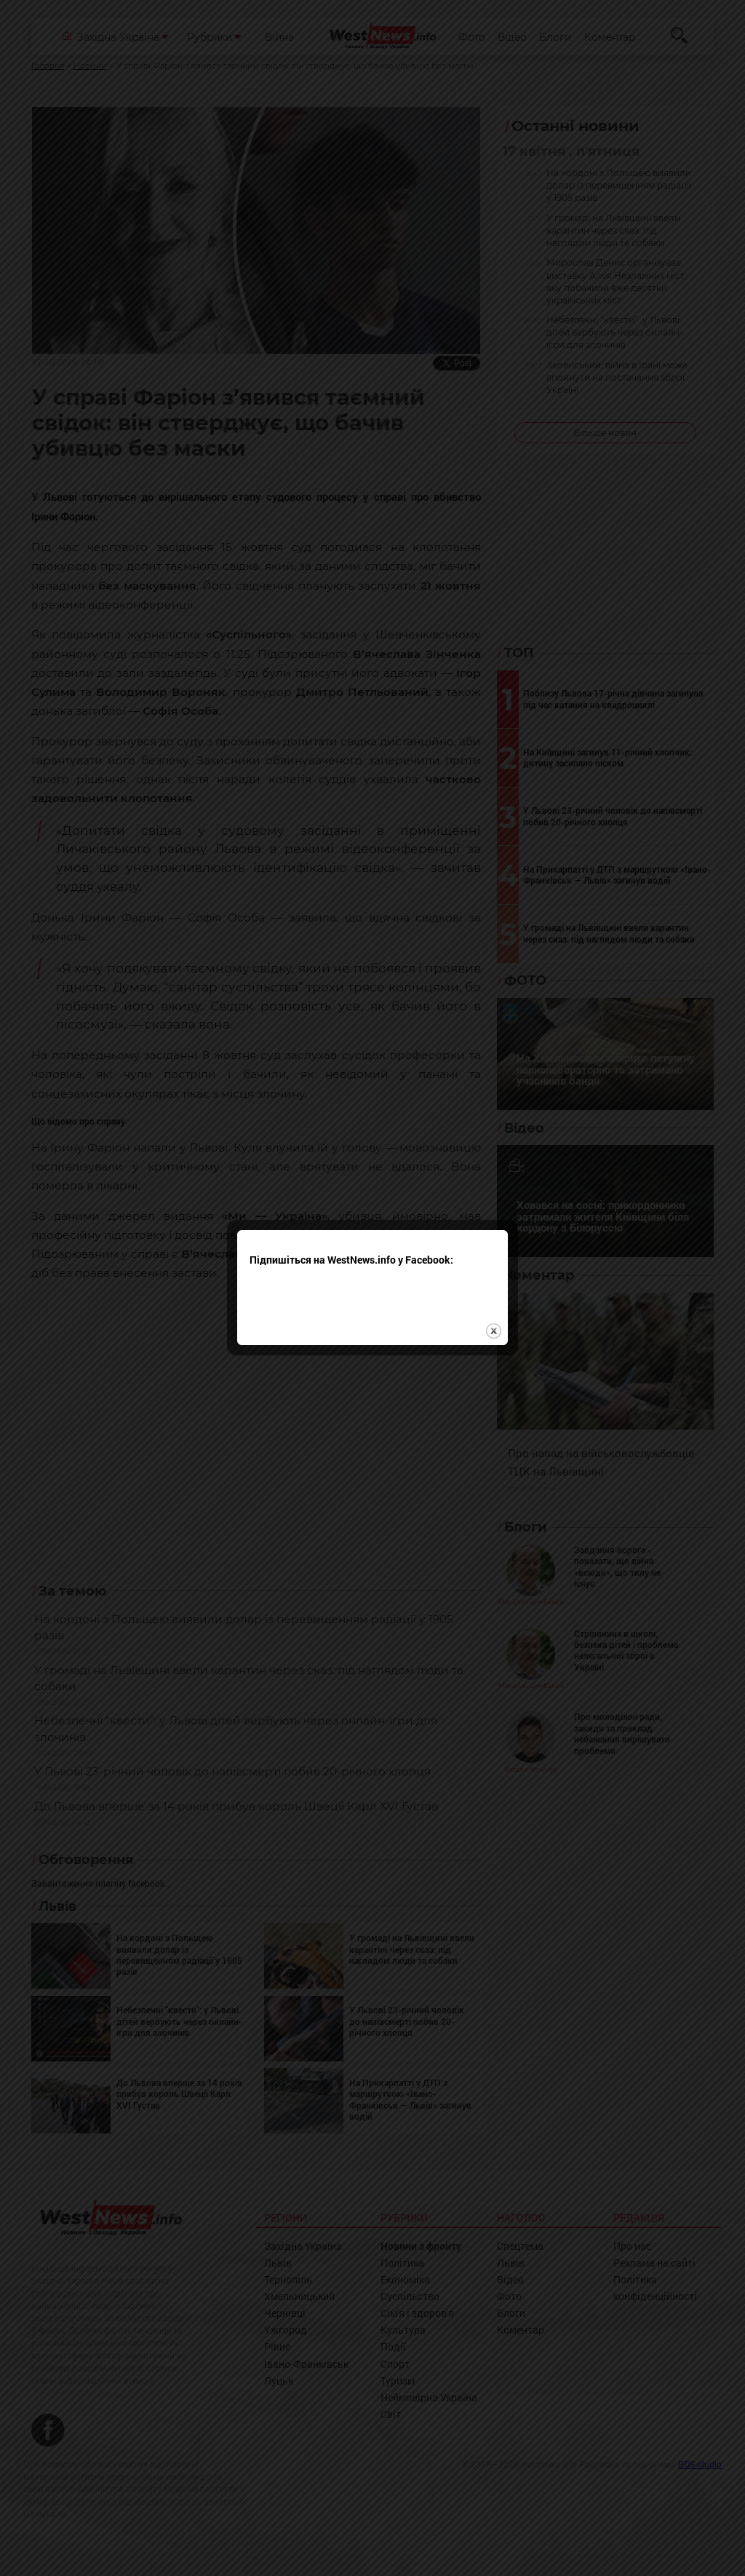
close (494, 1275)
